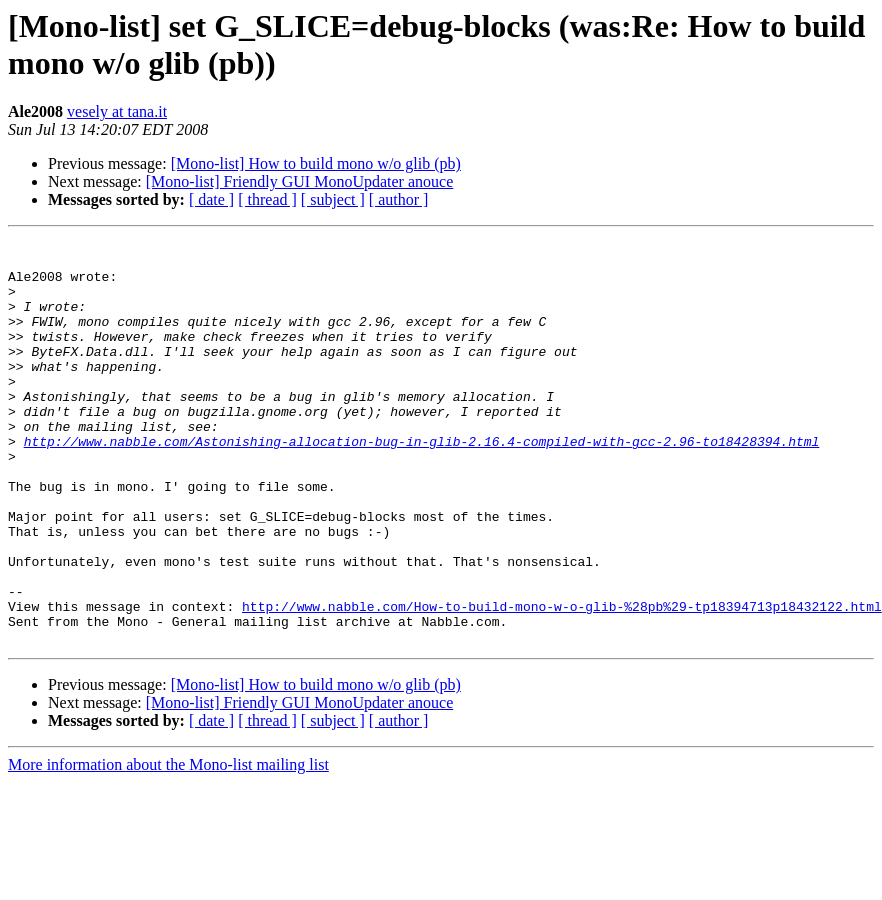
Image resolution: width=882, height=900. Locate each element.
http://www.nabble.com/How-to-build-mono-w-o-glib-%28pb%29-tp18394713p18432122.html (562, 681)
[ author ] (399, 199)
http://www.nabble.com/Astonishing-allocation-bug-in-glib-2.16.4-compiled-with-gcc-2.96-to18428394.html (422, 483)
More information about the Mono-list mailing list (168, 845)
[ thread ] (267, 199)
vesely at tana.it (117, 111)
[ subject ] (333, 199)
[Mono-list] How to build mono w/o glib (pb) (316, 163)
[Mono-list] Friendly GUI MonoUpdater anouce (300, 181)
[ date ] (211, 199)
